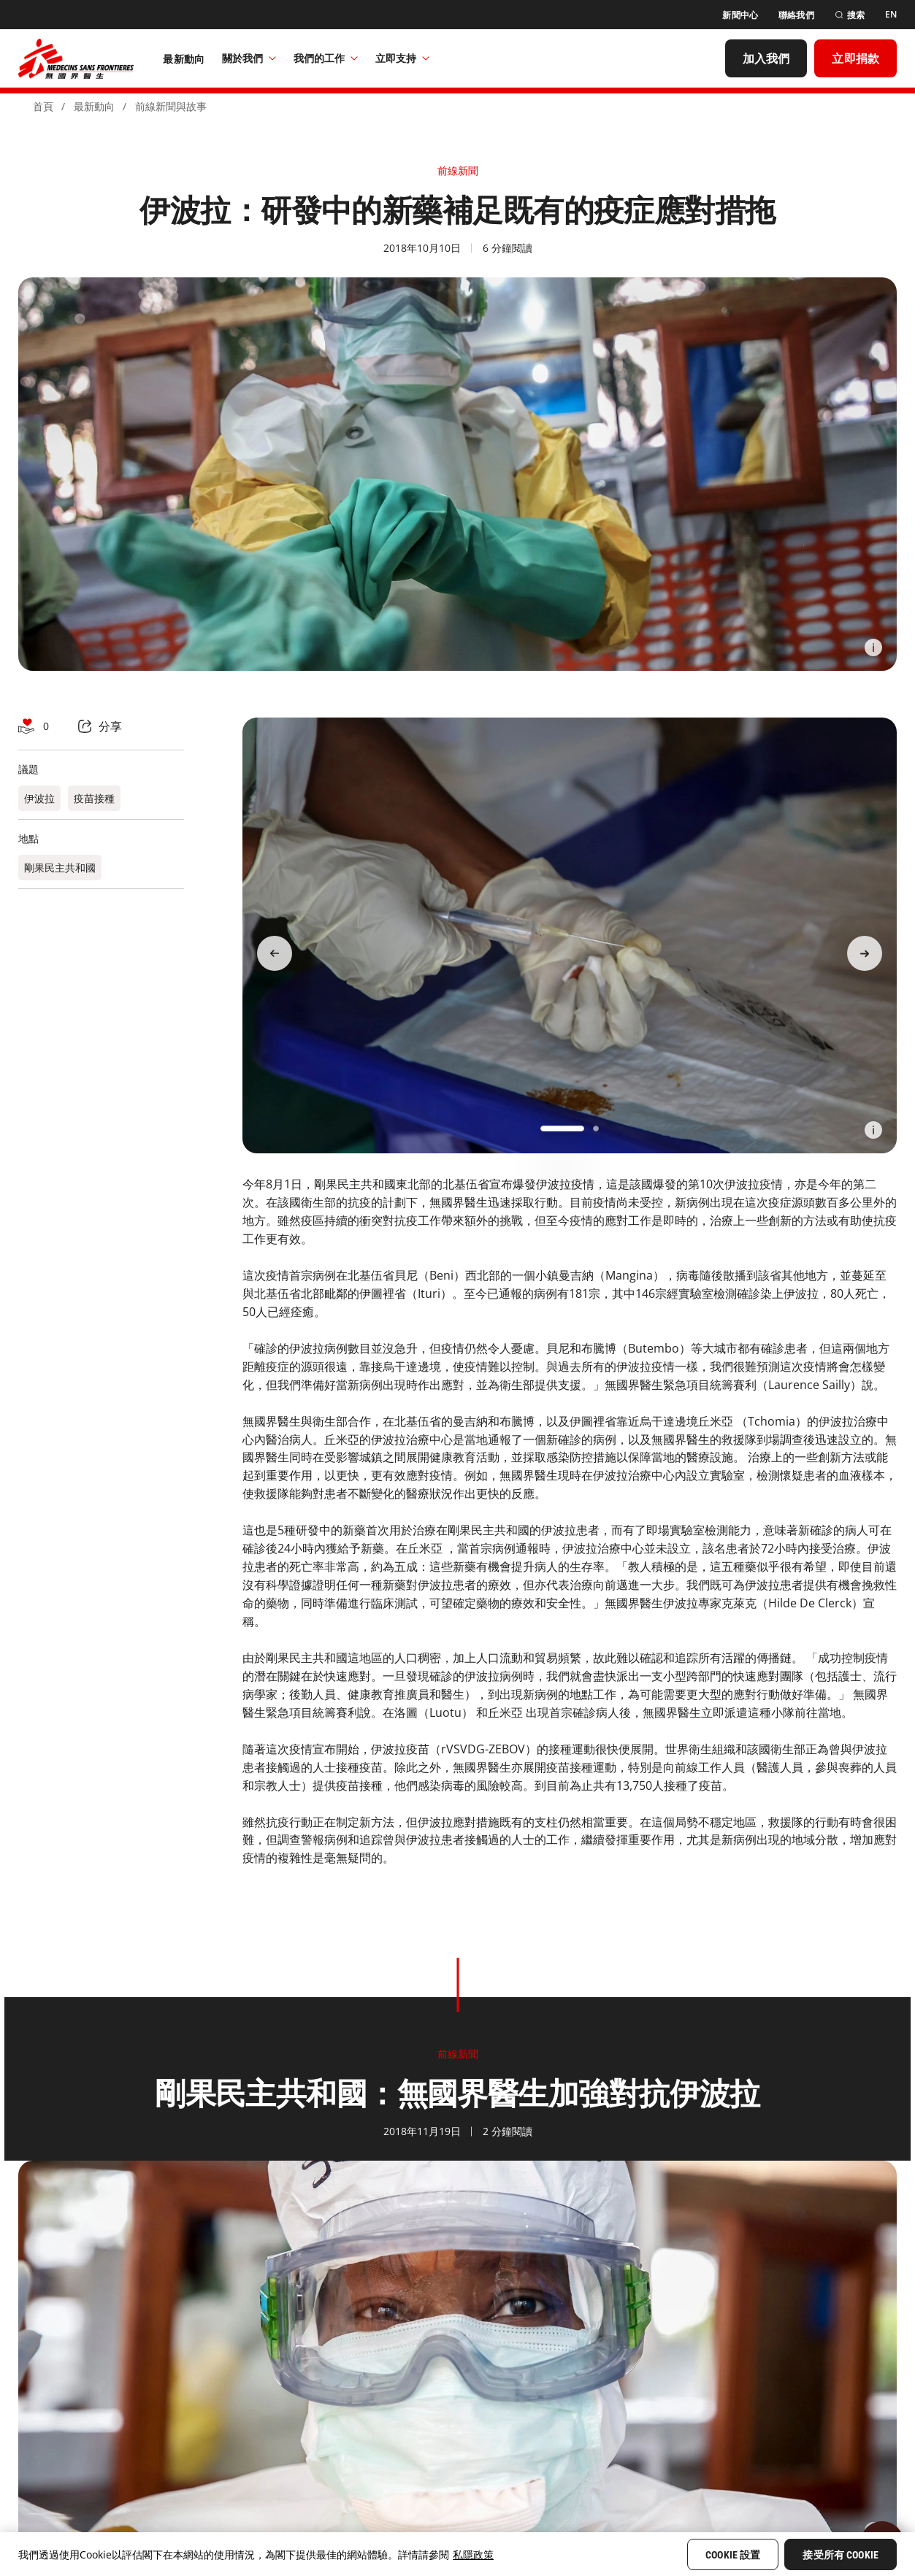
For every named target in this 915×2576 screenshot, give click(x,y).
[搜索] (850, 15)
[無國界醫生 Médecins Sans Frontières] (76, 58)
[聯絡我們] (796, 15)
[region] (457, 2554)
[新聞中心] (740, 15)
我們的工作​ (326, 58)
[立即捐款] (855, 58)
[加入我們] (766, 58)
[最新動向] (183, 58)
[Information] (873, 647)
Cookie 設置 (732, 2555)
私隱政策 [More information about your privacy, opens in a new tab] (473, 2554)
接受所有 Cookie (840, 2555)
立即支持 (402, 58)
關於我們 (249, 58)
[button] (562, 1128)
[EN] (891, 14)
